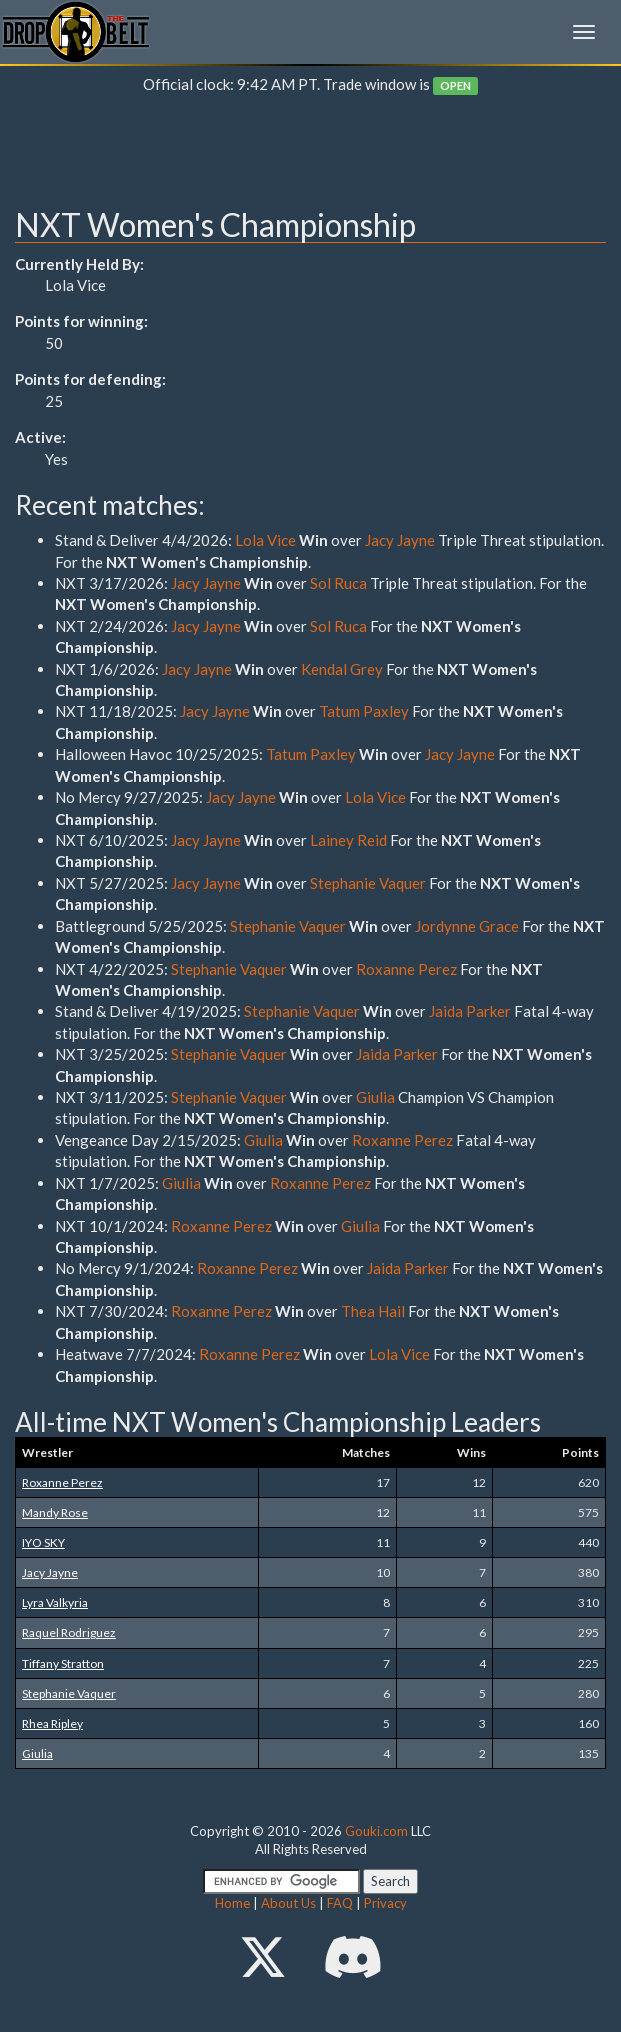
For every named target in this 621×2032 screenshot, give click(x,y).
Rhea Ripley (52, 1723)
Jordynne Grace (467, 926)
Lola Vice (265, 540)
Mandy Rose (55, 1512)
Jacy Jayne (400, 540)
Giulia (375, 1097)
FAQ (340, 1903)
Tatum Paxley (364, 711)
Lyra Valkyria (55, 1602)
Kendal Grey (342, 669)
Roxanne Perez (406, 969)
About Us (288, 1903)
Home (232, 1903)
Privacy (385, 1903)
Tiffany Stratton (63, 1663)
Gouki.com (376, 1831)
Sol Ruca (338, 583)
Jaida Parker (471, 1011)
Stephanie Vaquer (368, 883)
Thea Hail (373, 1311)
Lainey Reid (348, 840)
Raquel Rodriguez (69, 1632)
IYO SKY (43, 1542)
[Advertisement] (310, 156)
